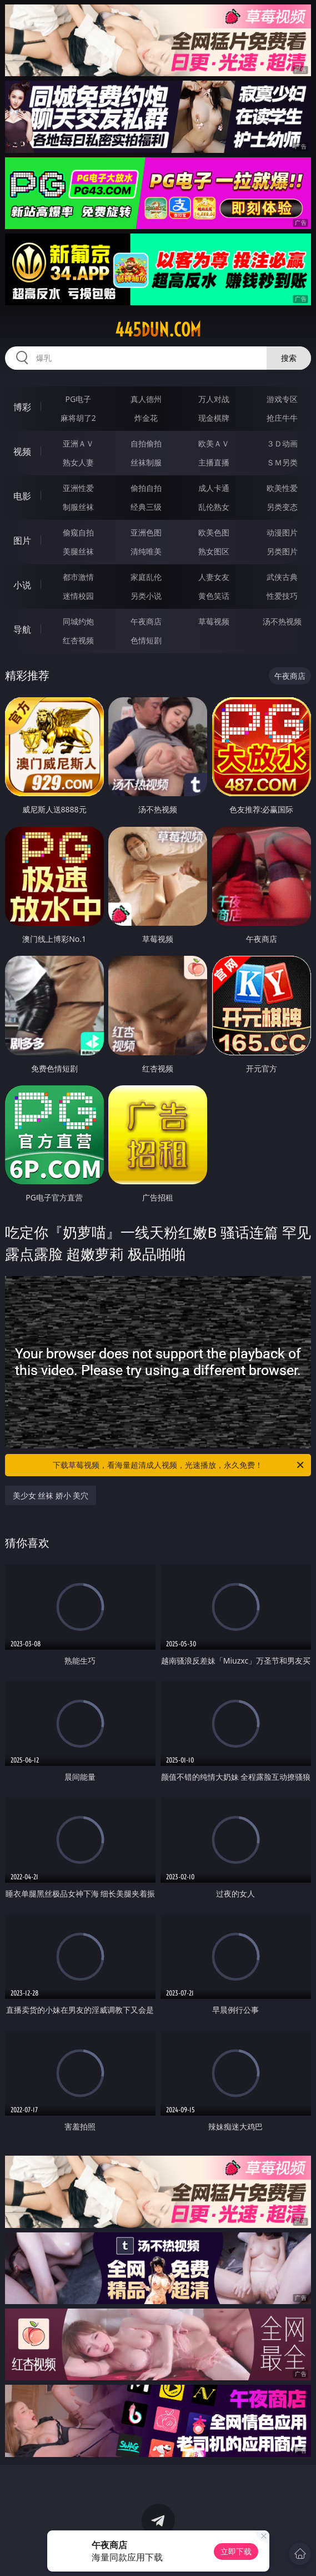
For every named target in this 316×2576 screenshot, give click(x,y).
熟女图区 (213, 551)
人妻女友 (213, 577)
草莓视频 (213, 621)
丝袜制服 (146, 462)
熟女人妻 (78, 462)
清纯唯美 (146, 551)
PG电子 (78, 399)
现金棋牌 (213, 418)
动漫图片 (282, 532)
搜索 (289, 358)
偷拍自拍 (146, 488)
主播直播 (213, 462)
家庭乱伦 (146, 577)
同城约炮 (78, 621)
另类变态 (282, 507)
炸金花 (146, 418)
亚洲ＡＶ (78, 443)
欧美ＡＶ (213, 443)
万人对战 (213, 399)
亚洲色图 (146, 532)
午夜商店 (146, 621)
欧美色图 (213, 532)
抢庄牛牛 (282, 418)
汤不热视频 (282, 621)
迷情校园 (78, 595)
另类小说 (146, 595)
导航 (22, 629)
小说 (22, 585)
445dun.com (158, 330)
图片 (22, 540)
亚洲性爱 (78, 488)
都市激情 (78, 577)
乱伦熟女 (213, 507)
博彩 (22, 407)
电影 (22, 496)
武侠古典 (282, 577)
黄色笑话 (213, 595)
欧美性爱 (282, 488)
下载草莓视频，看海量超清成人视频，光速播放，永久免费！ (179, 1465)
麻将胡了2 (78, 418)
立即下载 (236, 2551)
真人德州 (146, 399)
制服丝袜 (78, 507)
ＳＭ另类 (282, 462)
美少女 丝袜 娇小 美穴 (51, 1495)
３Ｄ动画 (282, 443)
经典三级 (146, 507)
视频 (22, 451)
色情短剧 (146, 640)
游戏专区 (282, 399)
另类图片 (282, 551)
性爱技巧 (282, 595)
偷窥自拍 (78, 532)
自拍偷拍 (146, 443)
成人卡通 (213, 488)
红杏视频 (78, 640)
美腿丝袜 (78, 551)
